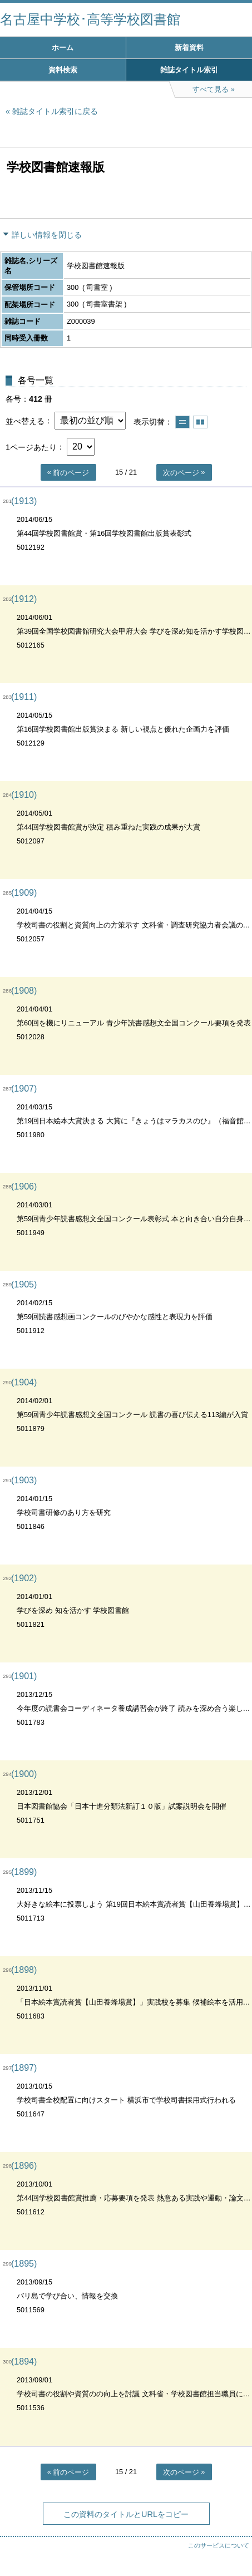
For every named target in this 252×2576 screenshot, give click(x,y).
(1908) (24, 990)
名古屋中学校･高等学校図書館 (90, 19)
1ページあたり (31, 446)
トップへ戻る (232, 2545)
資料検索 (62, 70)
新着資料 (189, 47)
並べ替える (25, 420)
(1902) (24, 1578)
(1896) (24, 2165)
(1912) (24, 599)
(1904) (24, 1382)
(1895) (24, 2263)
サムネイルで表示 (200, 422)
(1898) (24, 1970)
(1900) (24, 1774)
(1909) (24, 892)
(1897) (24, 2067)
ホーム (62, 47)
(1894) (24, 2361)
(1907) (24, 1088)
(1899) (24, 1872)
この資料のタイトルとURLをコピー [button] (126, 2514)
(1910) (24, 795)
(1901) (24, 1676)
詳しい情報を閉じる (47, 234)
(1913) (24, 501)
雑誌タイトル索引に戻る (55, 111)
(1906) (24, 1186)
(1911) (24, 697)
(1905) (24, 1284)
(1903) (24, 1480)
